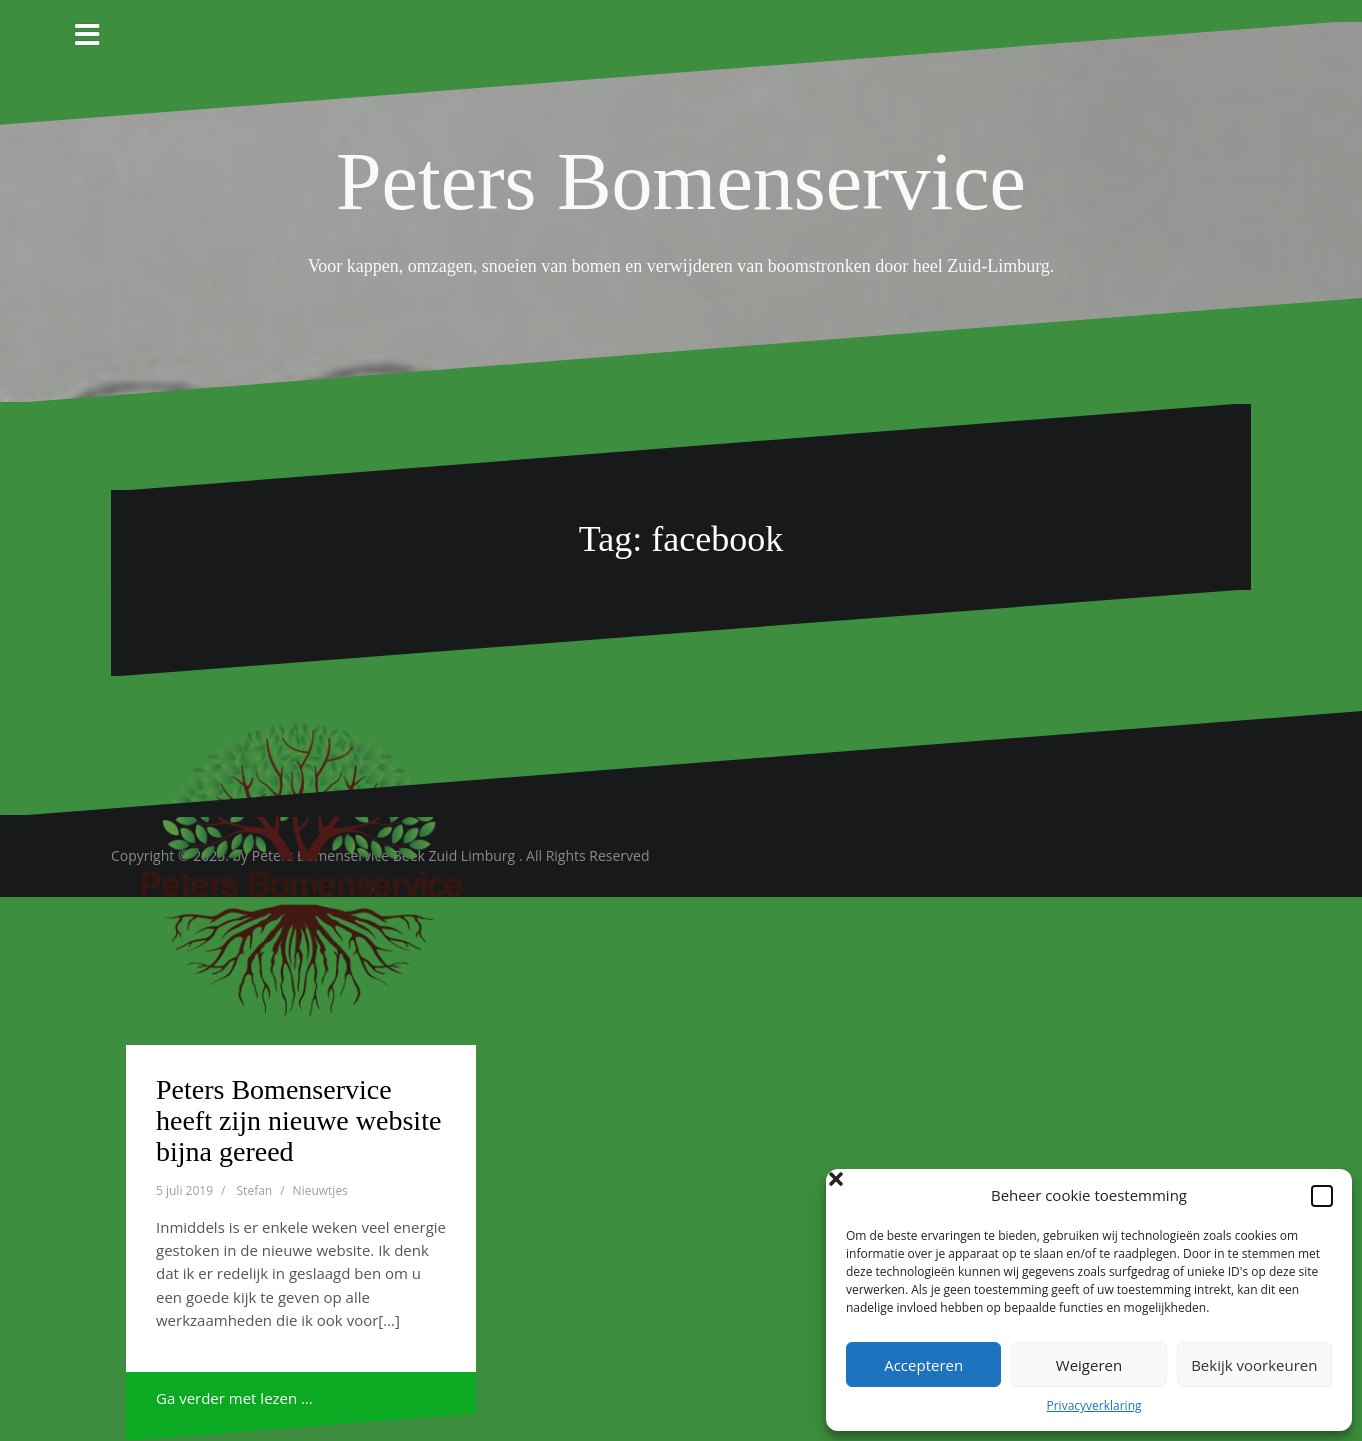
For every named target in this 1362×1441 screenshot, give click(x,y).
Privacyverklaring (1093, 1405)
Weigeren (1089, 1365)
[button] (1322, 1196)
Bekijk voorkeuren (1254, 1365)
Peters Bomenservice (681, 181)
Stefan (255, 1190)
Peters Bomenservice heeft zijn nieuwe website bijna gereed (298, 1120)
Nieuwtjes (320, 1190)
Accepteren (923, 1365)
